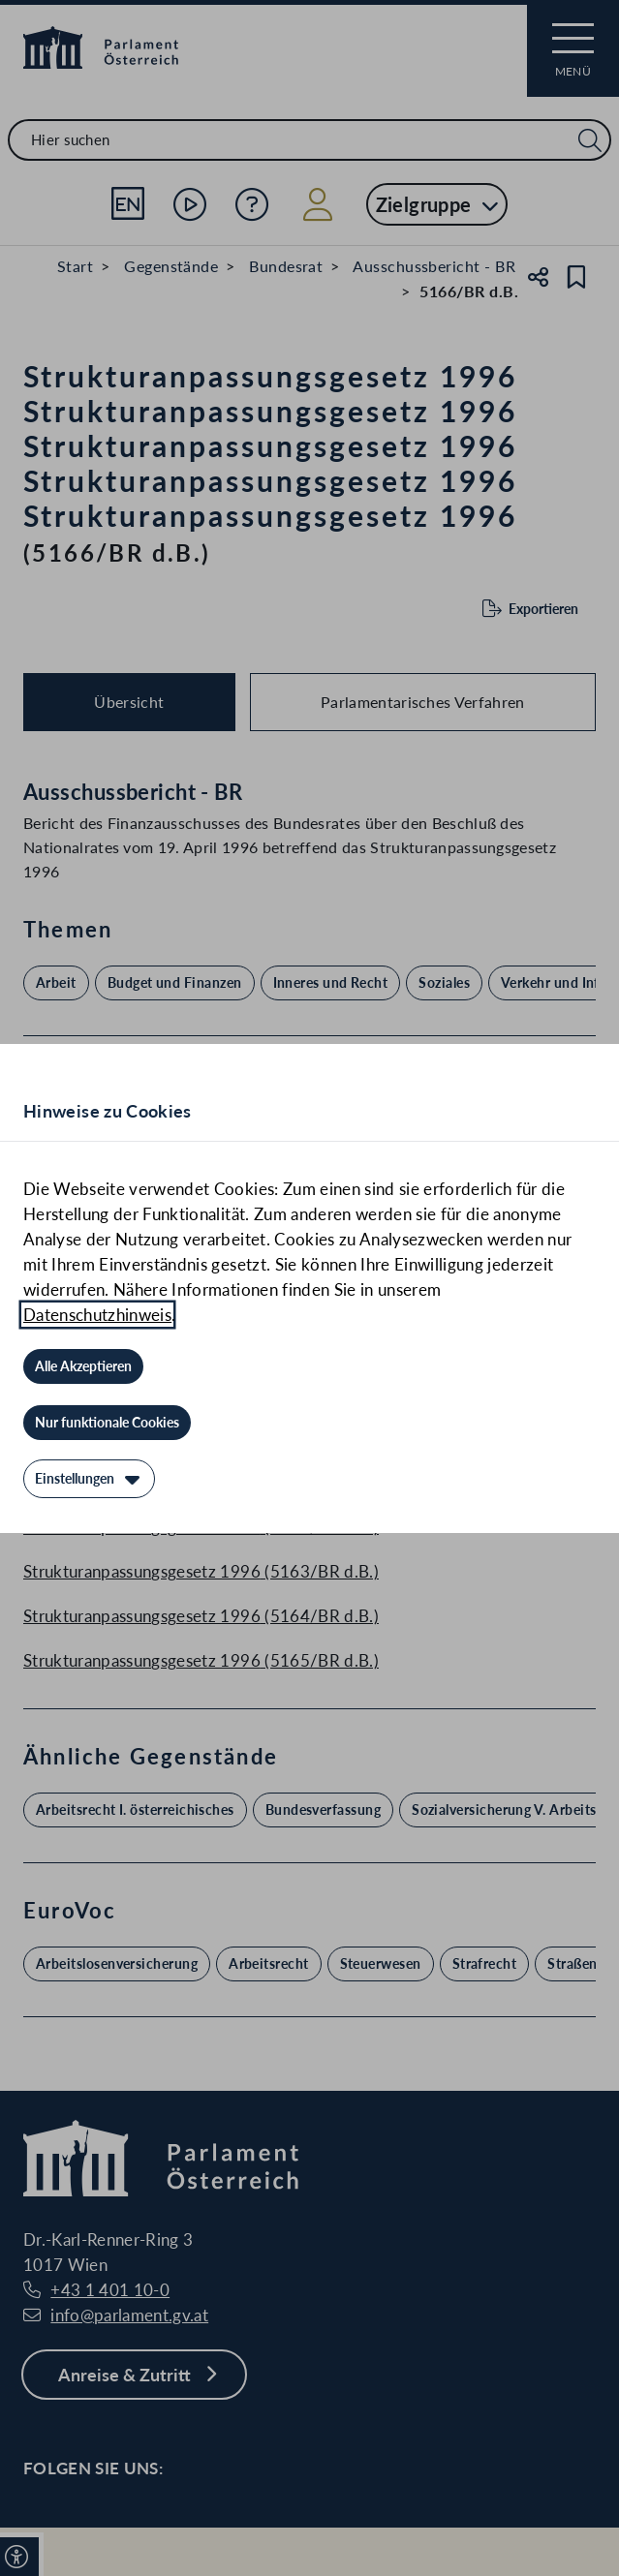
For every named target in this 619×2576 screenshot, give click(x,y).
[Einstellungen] (89, 1478)
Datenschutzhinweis (97, 1314)
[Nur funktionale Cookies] (107, 1422)
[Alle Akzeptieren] (83, 1366)
